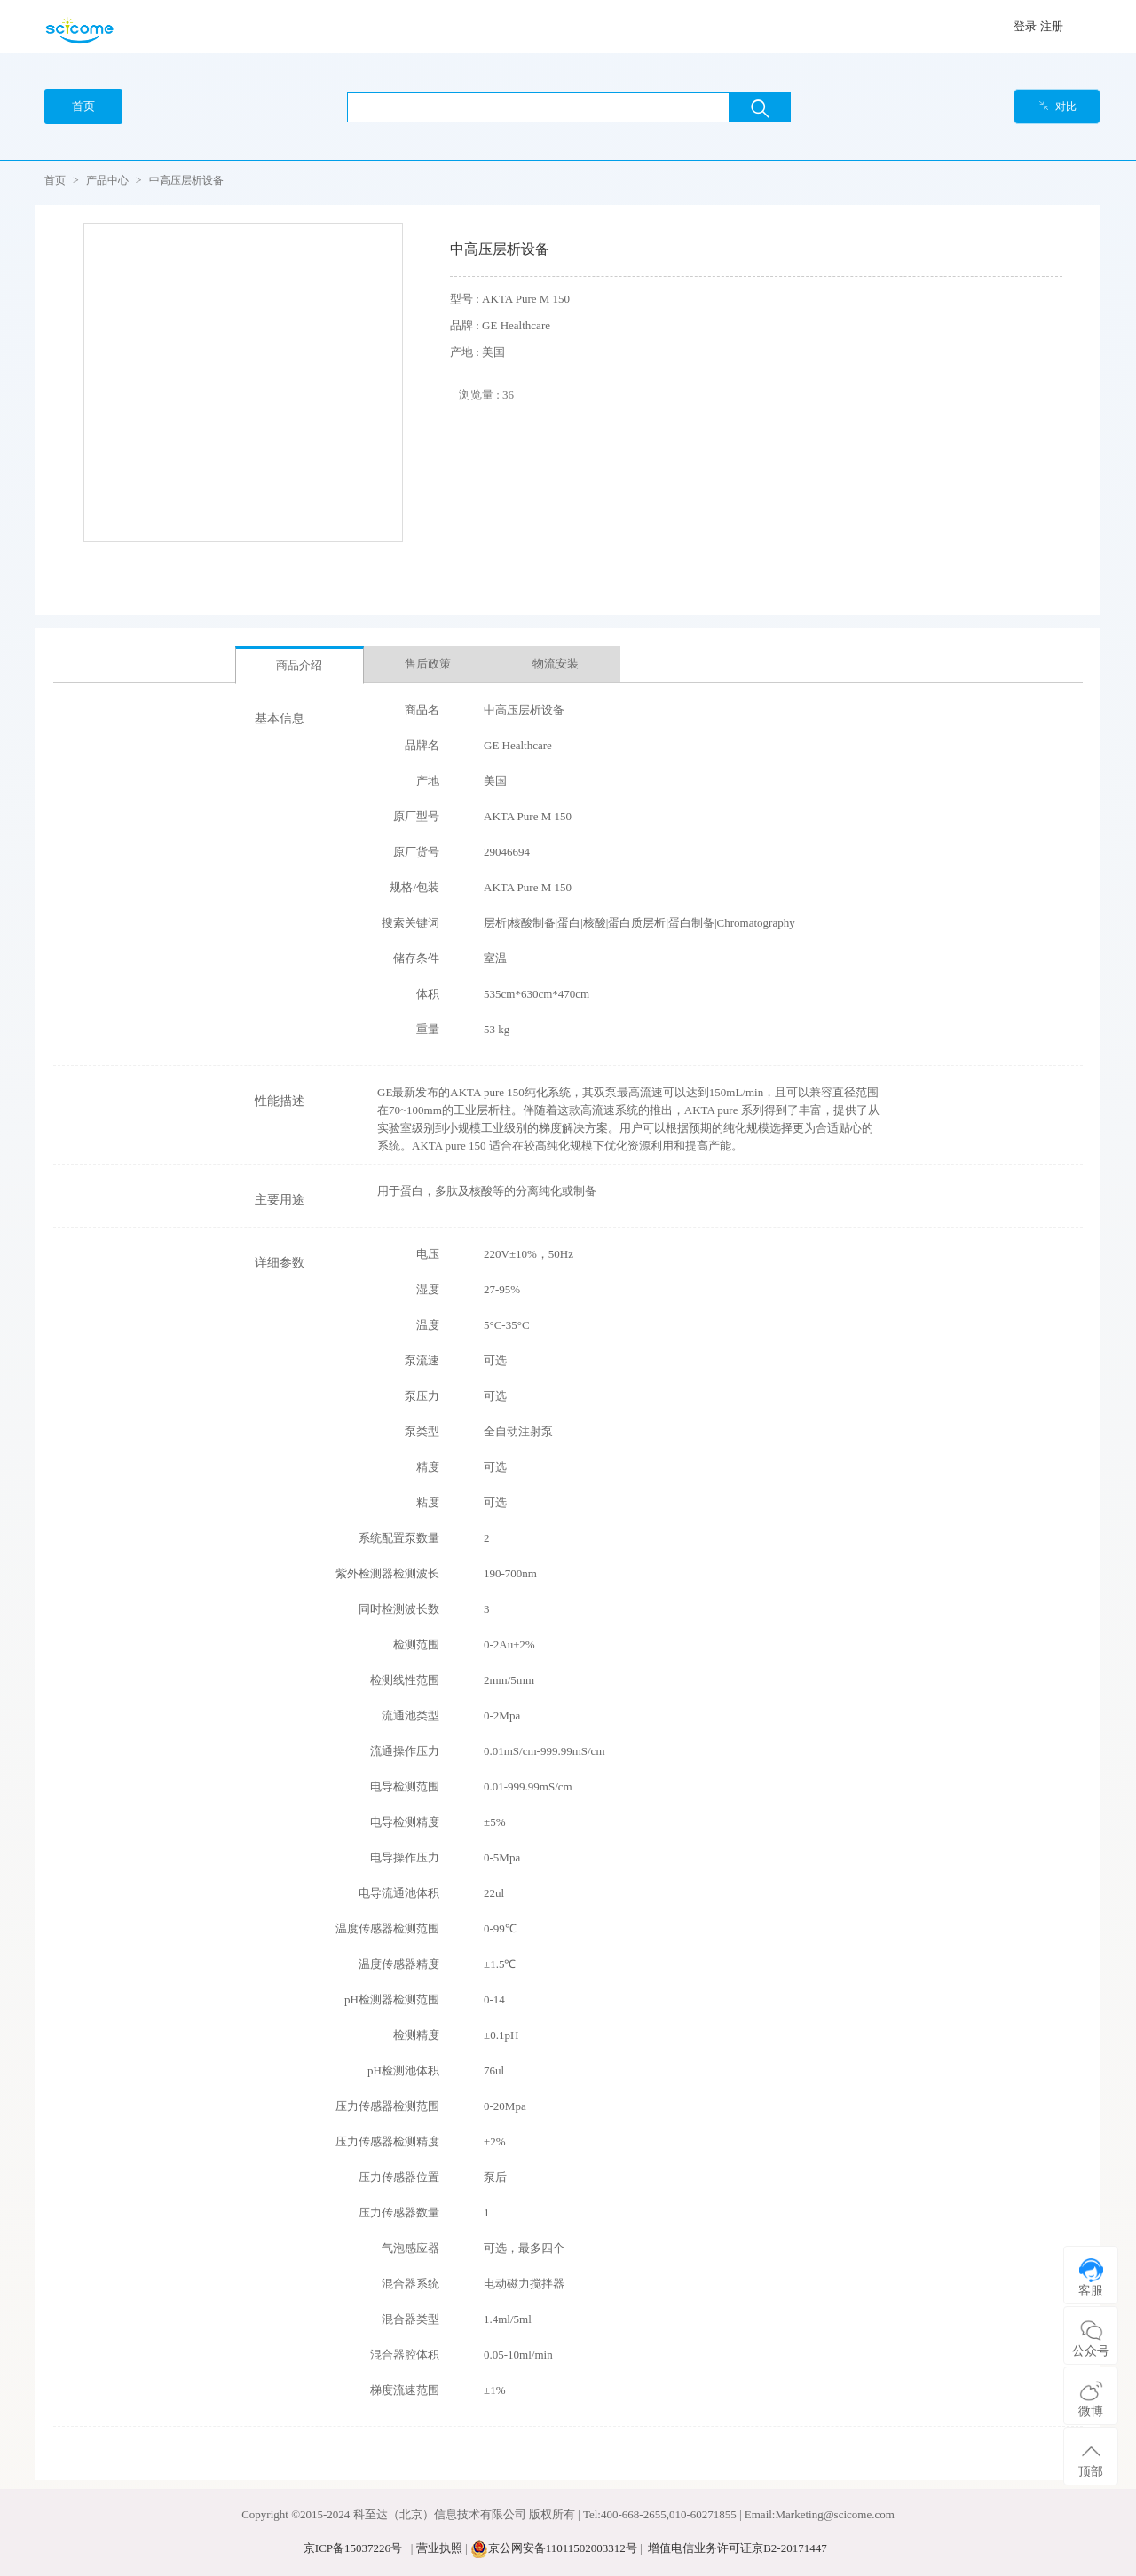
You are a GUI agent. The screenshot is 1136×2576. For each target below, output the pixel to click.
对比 (1057, 106)
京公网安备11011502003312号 (562, 2548)
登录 (1025, 26)
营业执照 (439, 2548)
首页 (55, 180)
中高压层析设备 (186, 180)
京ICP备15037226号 (353, 2548)
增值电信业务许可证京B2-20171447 (737, 2548)
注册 (1051, 26)
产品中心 (107, 180)
